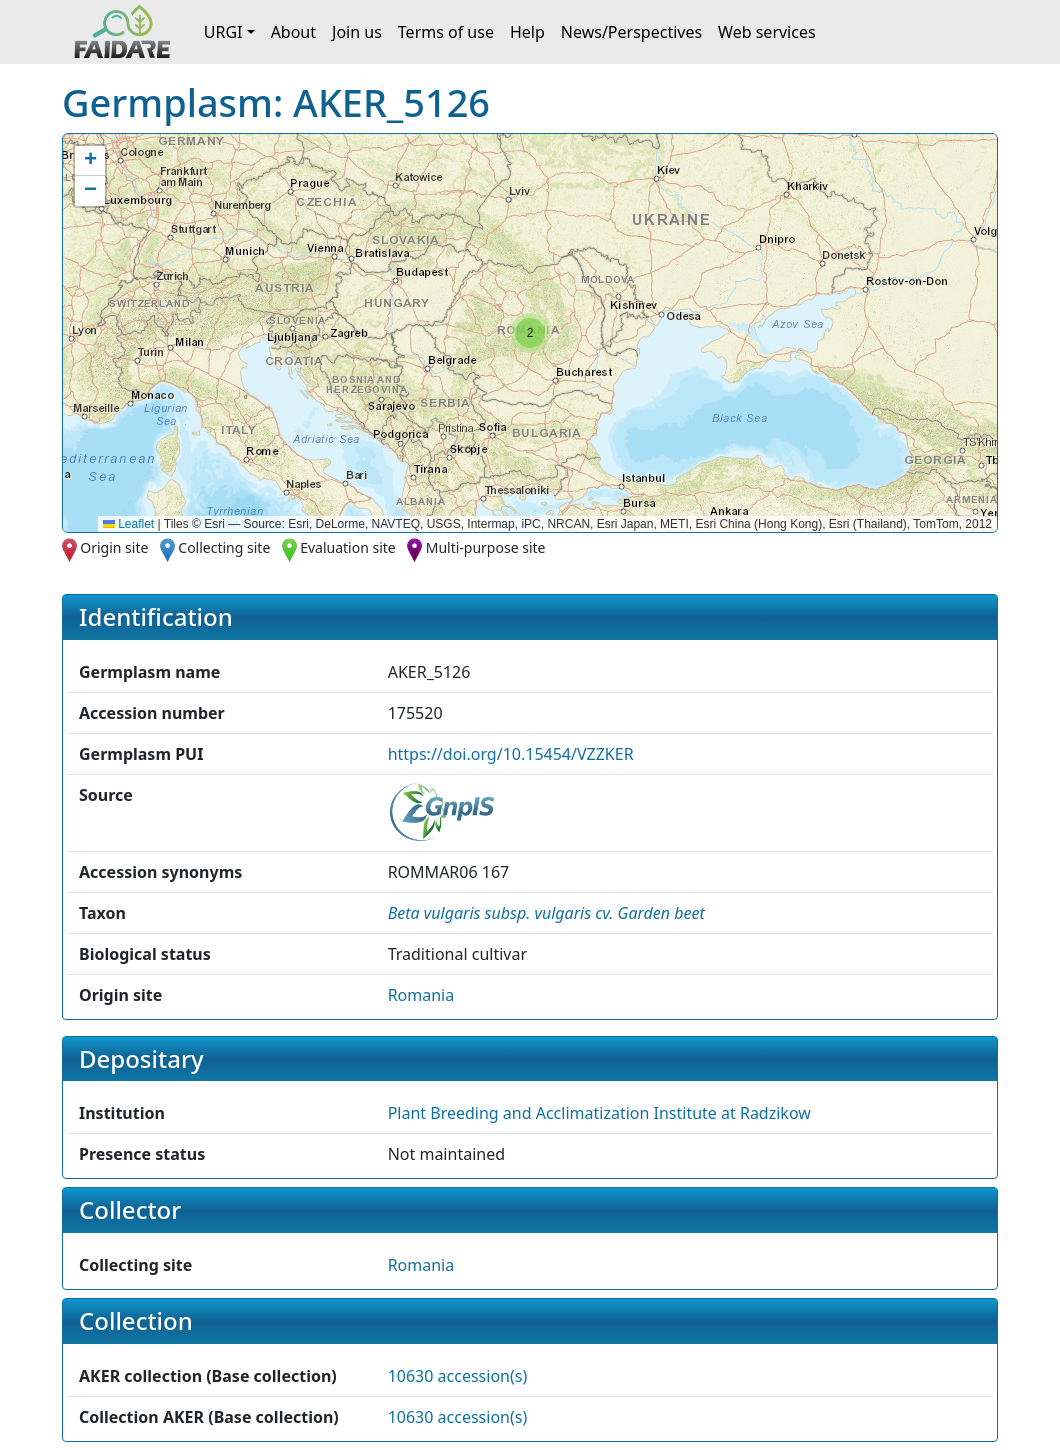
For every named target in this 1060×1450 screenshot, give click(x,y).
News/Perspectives (631, 32)
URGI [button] (223, 32)
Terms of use (446, 32)
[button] (530, 333)
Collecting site (224, 547)
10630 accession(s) (458, 1376)
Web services (767, 32)
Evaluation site (348, 547)
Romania (421, 995)
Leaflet (128, 524)
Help (527, 32)
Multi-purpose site (486, 547)
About (293, 32)
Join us (357, 32)
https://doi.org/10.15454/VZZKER (511, 754)
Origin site (114, 547)
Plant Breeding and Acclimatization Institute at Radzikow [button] (599, 1113)
